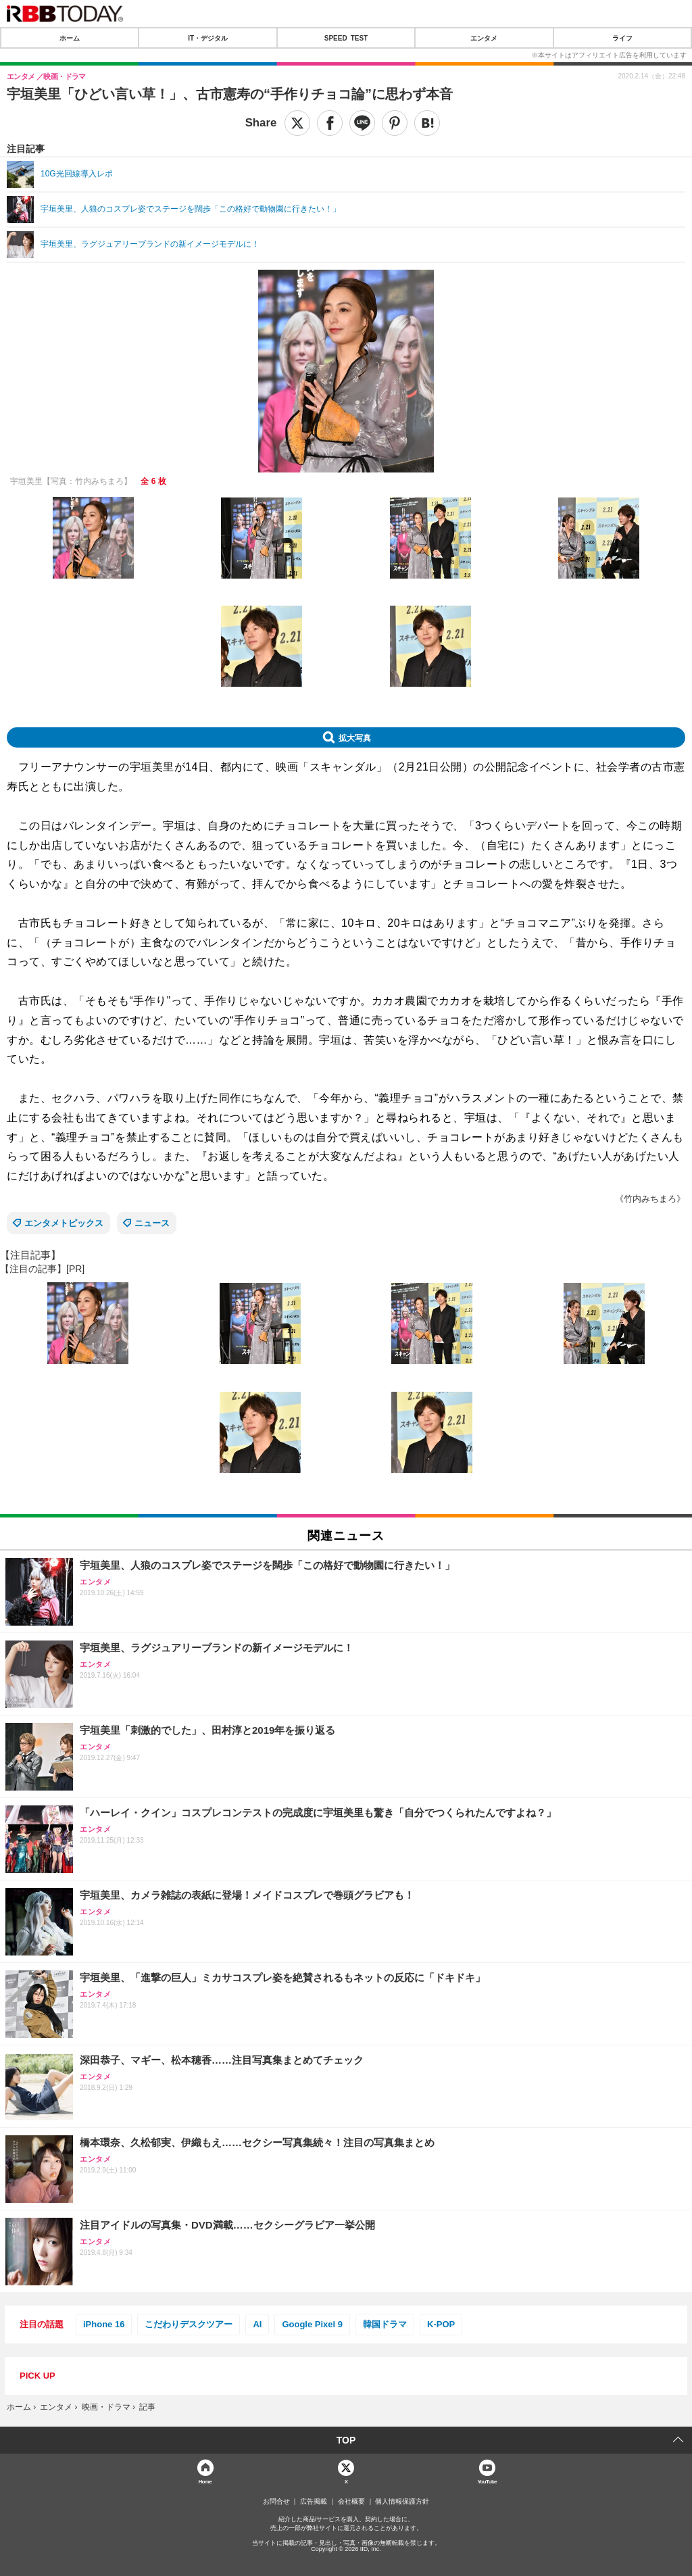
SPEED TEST (346, 37)
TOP (346, 2440)
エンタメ (483, 37)
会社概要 (351, 2501)
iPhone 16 (103, 2324)
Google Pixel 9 (312, 2324)
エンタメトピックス (63, 1223)
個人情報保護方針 (402, 2501)
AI (257, 2324)
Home (205, 2481)
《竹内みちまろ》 (650, 1199)
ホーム (69, 37)
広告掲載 (313, 2501)
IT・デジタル (208, 37)
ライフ (622, 37)
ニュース (152, 1223)
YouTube (487, 2481)
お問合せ (276, 2501)
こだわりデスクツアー (188, 2324)
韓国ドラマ (385, 2324)
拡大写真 (355, 737)
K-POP (441, 2324)
